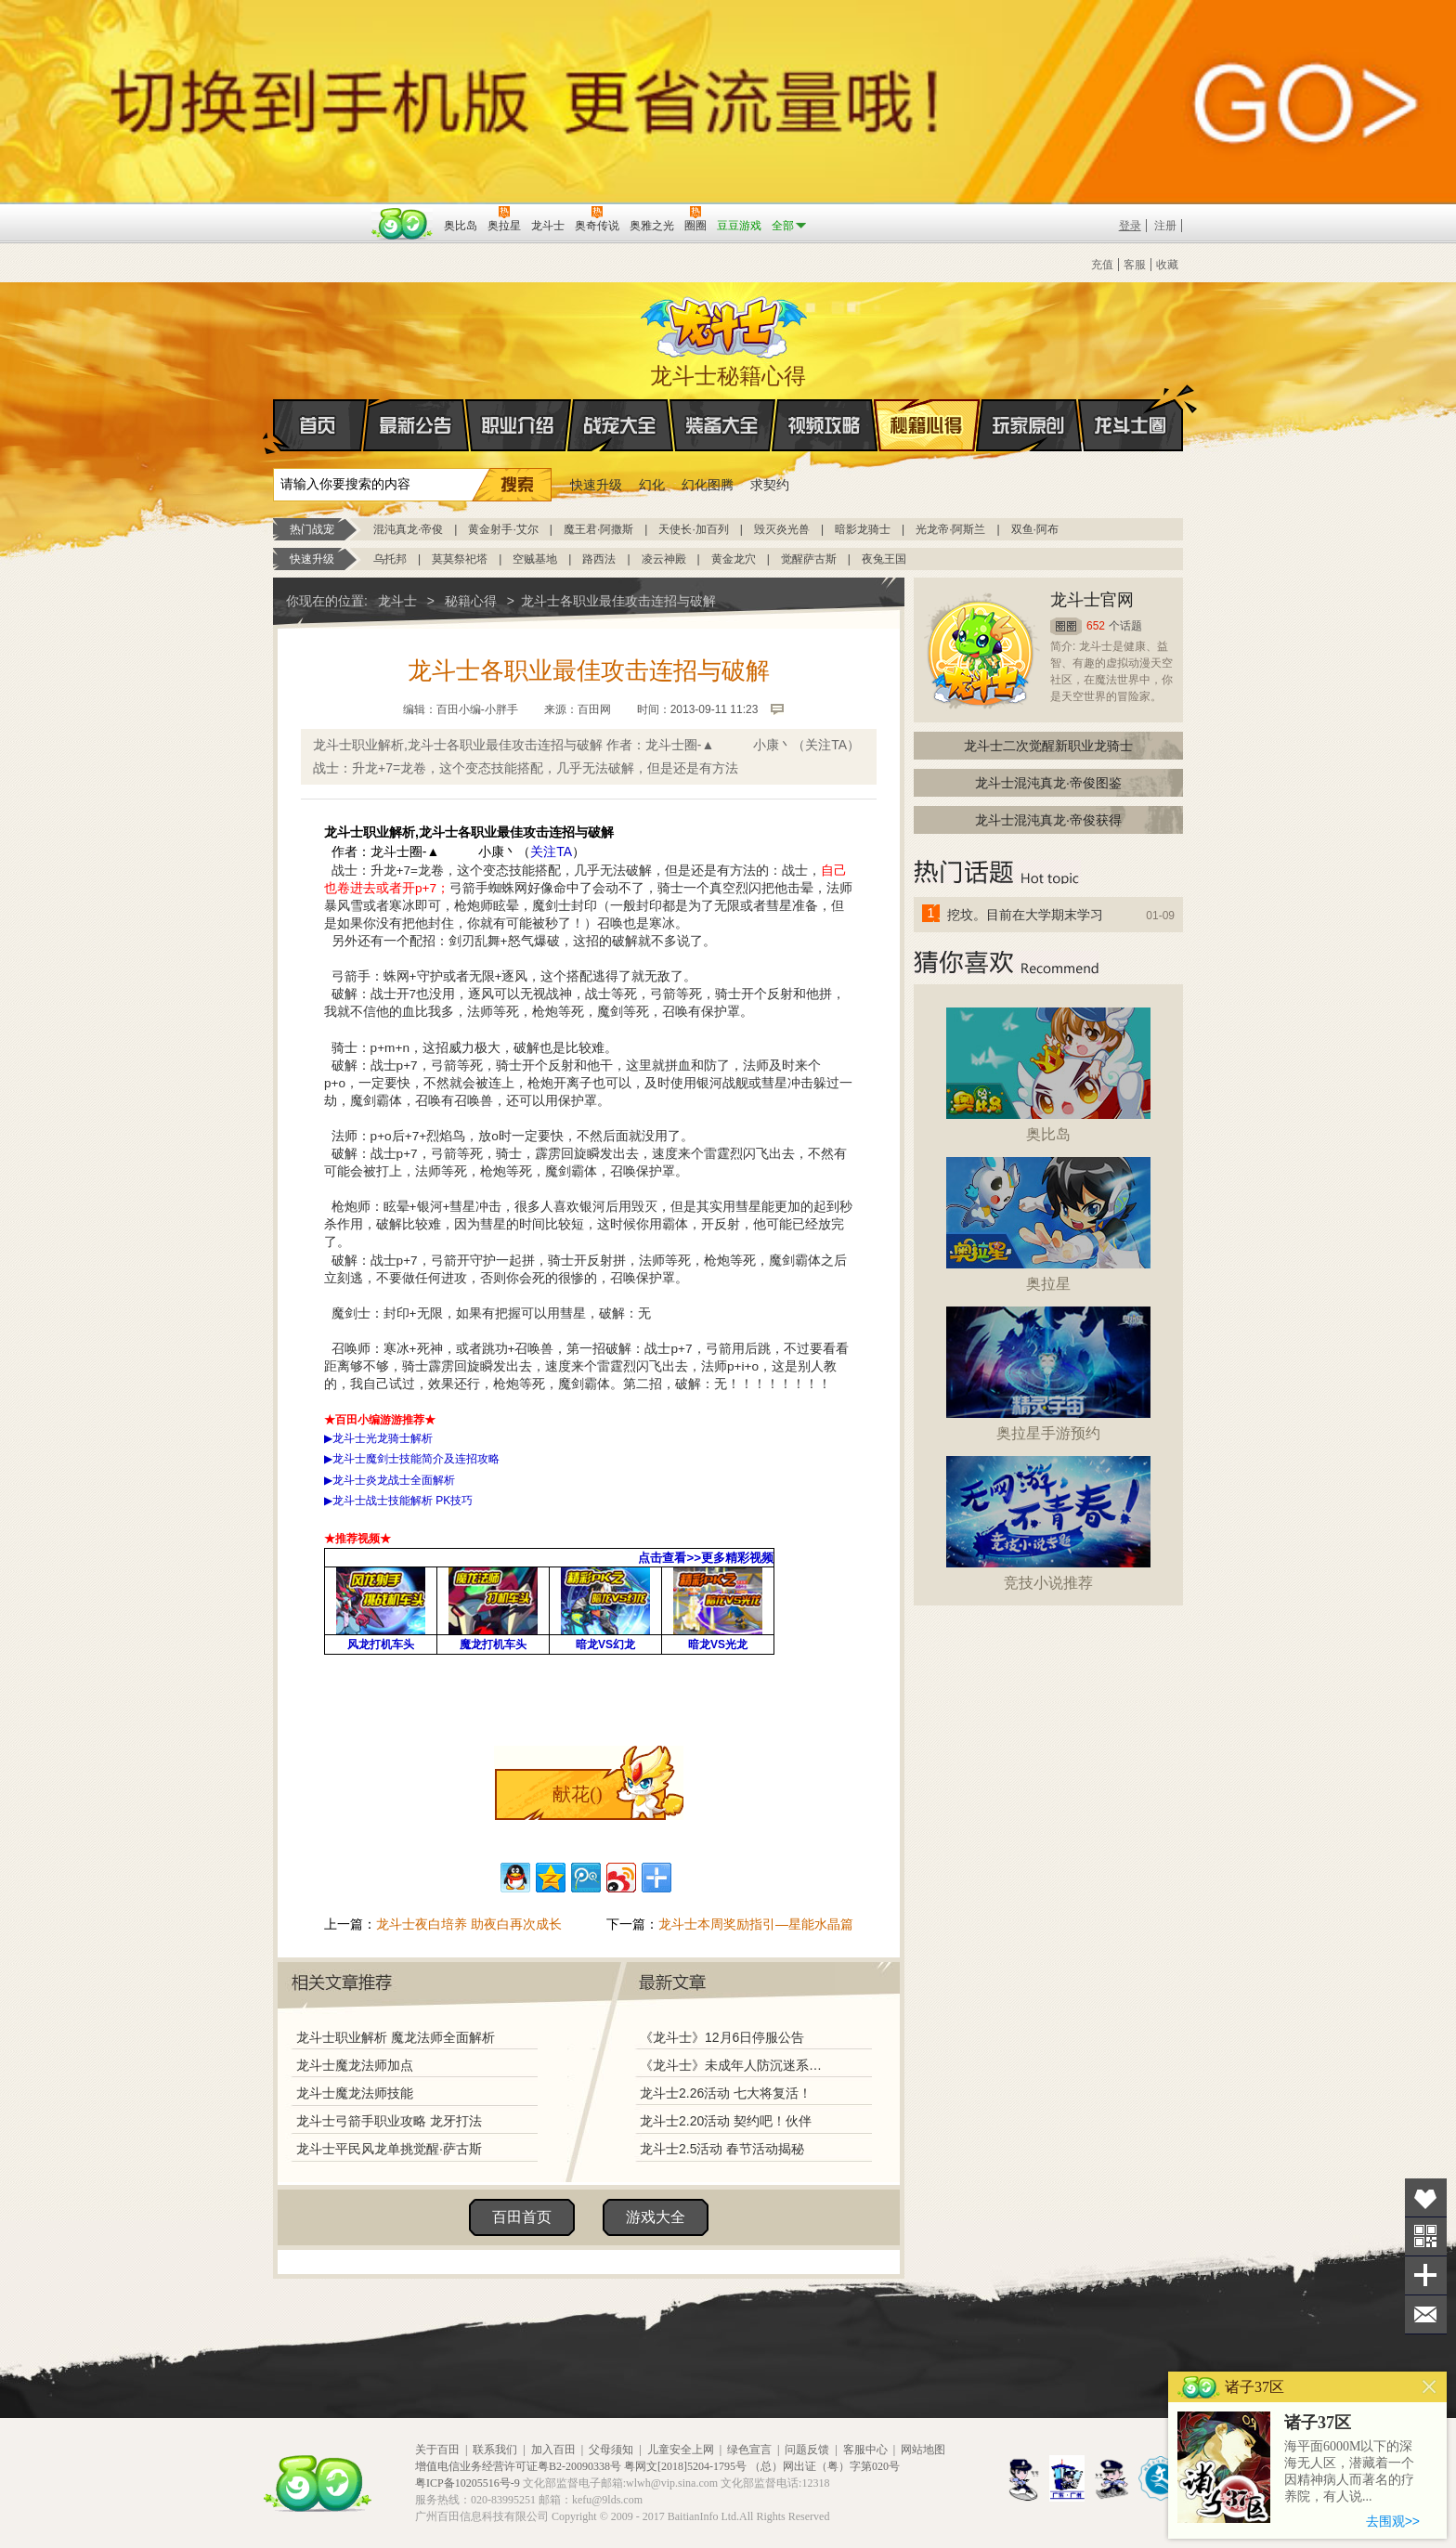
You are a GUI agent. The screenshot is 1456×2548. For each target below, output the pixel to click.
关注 (1426, 2236)
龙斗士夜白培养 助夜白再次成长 (469, 1924)
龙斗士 (725, 323)
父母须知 (611, 2449)
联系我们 (495, 2449)
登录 (1130, 225)
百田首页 (522, 2217)
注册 (1165, 225)
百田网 (402, 223)
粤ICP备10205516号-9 (467, 2483)
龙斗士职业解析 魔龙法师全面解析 (395, 2037)
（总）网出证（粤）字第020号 (824, 2466)
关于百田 (437, 2449)
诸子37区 (1317, 2422)
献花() (577, 1794)
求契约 (769, 484)
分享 (1426, 2275)
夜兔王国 (884, 559)
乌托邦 (390, 559)
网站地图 (923, 2449)
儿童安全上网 (680, 2449)
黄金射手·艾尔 (503, 529)
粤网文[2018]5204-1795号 (685, 2466)
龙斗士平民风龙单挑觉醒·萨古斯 (389, 2148)
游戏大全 (655, 2217)
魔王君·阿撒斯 (598, 529)
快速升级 (596, 484)
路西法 (599, 559)
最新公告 (416, 425)
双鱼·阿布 (1035, 529)
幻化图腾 (708, 484)
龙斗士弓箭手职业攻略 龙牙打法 (389, 2120)
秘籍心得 (927, 425)
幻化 (652, 484)
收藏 (1167, 264)
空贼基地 (535, 559)
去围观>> (1393, 2521)
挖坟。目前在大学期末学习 (1025, 914)
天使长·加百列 (693, 529)
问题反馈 (807, 2449)
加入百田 (553, 2449)
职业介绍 (518, 425)
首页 (274, 426)
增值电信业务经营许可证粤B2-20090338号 (518, 2466)
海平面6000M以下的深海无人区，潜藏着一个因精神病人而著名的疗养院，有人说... (1349, 2471)
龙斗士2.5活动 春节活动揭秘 (722, 2148)
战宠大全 (620, 425)
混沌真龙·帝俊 (408, 529)
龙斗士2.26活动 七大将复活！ (726, 2093)
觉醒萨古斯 (809, 559)
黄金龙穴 (733, 559)
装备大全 (722, 425)
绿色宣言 (749, 2449)
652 (1095, 625)
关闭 (1429, 2387)
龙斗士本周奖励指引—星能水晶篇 (755, 1924)
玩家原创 (1029, 425)
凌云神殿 (664, 559)
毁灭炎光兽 (782, 529)
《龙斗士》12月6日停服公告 (722, 2037)
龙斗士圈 (1130, 407)
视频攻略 (825, 425)
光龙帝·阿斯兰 (950, 529)
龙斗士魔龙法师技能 (354, 2093)
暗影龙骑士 (862, 529)
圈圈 (1066, 626)
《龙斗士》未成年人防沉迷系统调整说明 (736, 2065)
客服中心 (865, 2449)
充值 (1102, 264)
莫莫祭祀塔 (460, 559)
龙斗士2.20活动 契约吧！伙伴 (726, 2120)
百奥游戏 (319, 212)
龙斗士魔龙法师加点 (354, 2065)
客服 (1135, 264)
